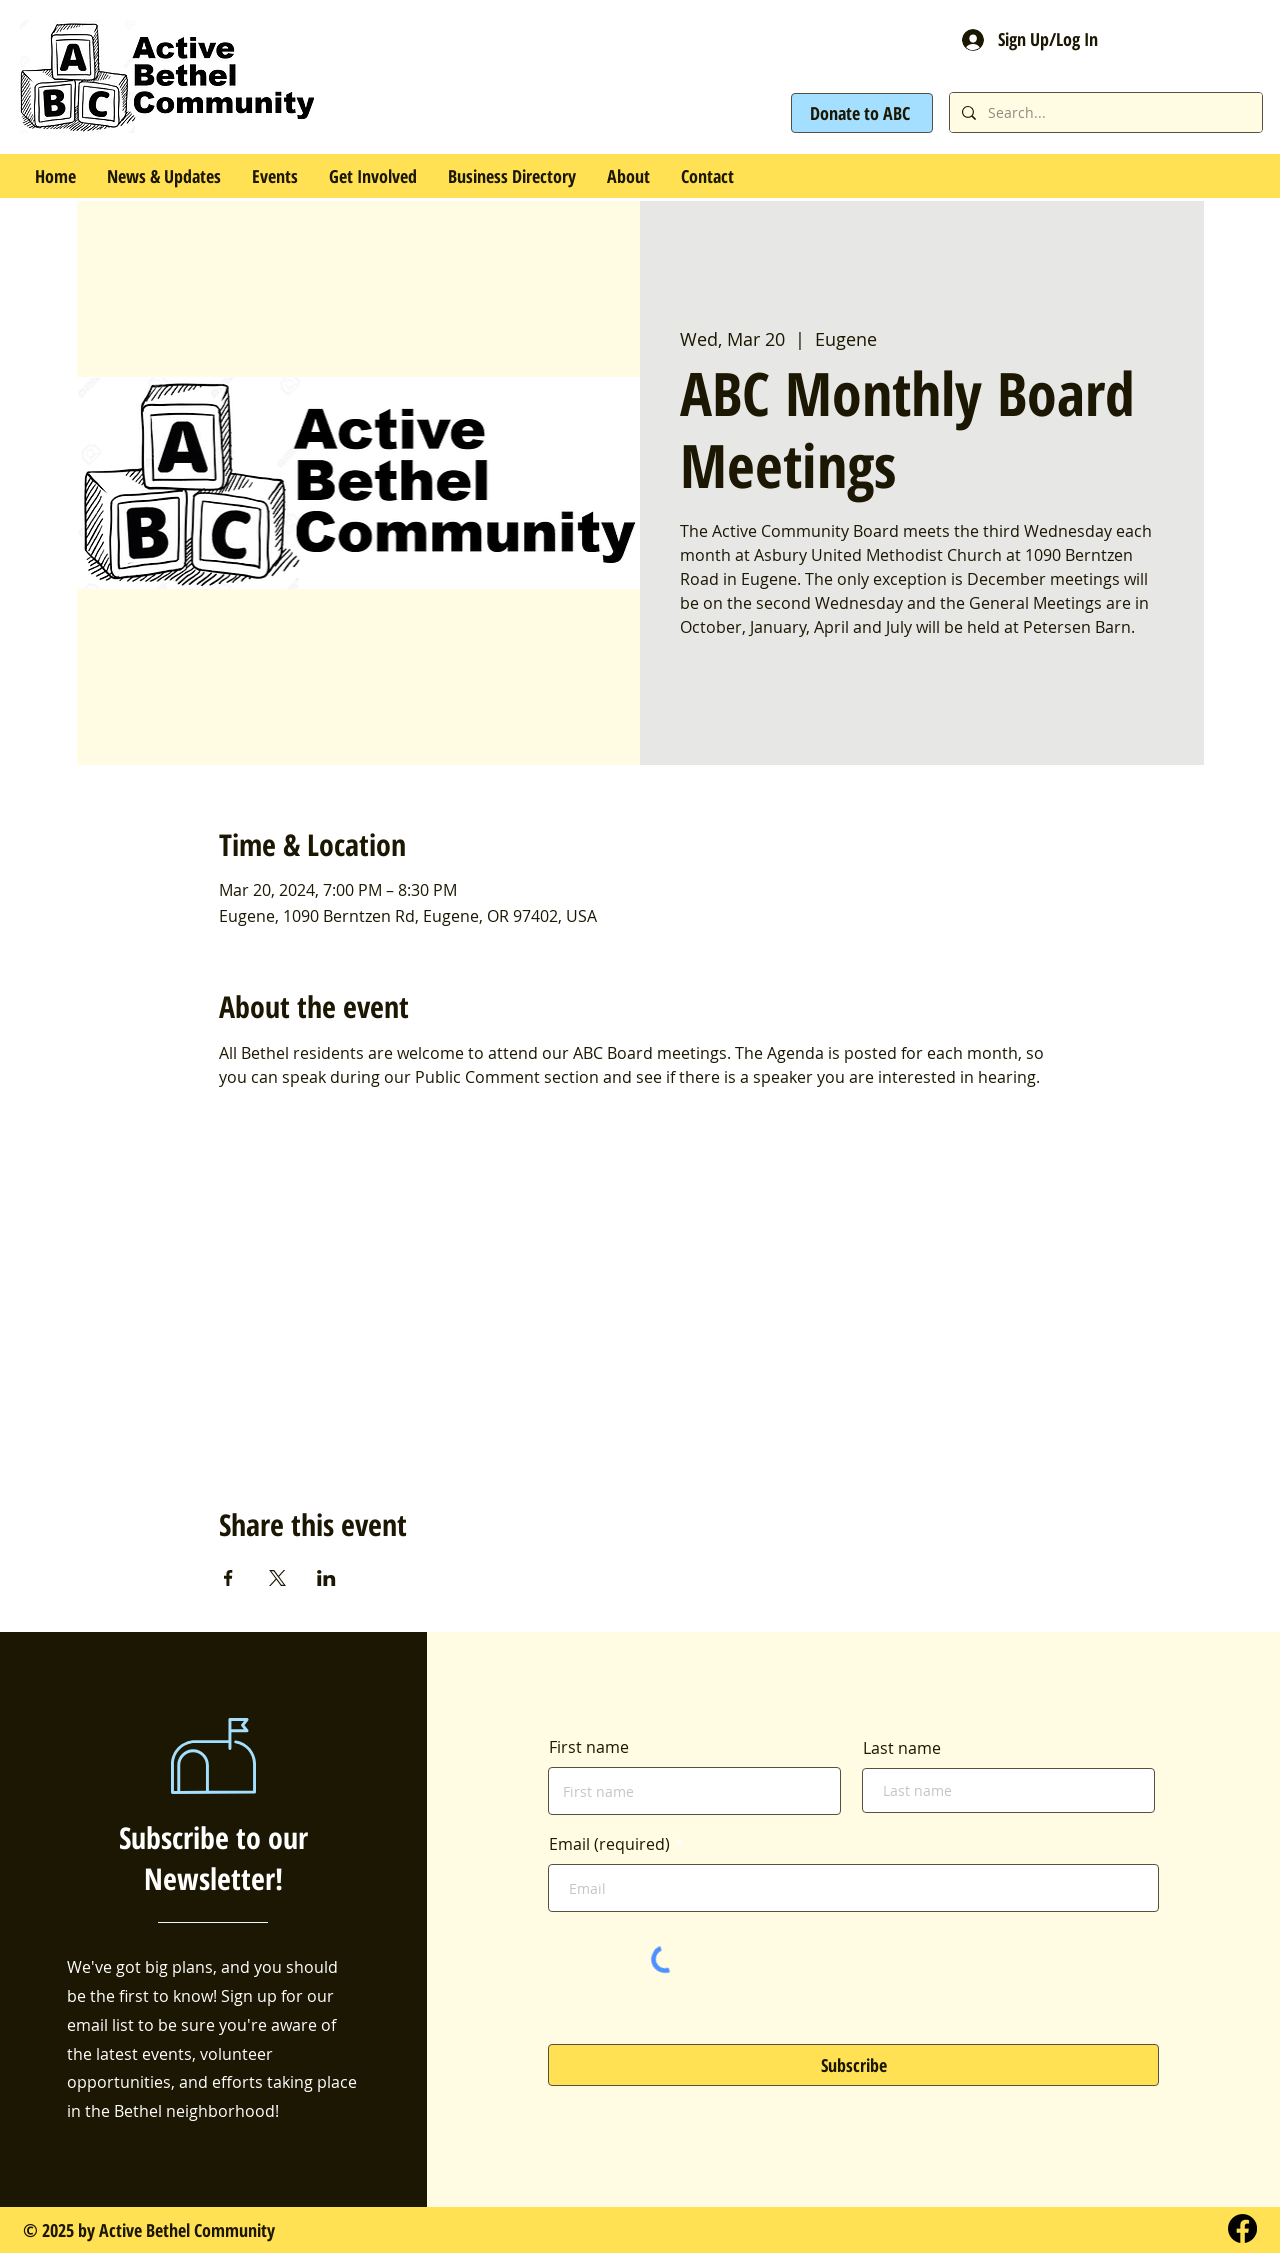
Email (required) (609, 1844)
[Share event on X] (277, 1578)
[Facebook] (1242, 2228)
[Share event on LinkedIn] (326, 1578)
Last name (902, 1748)
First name (589, 1747)
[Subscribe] (853, 2065)
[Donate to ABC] (862, 113)
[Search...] (1104, 112)
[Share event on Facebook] (228, 1578)
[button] (274, 176)
